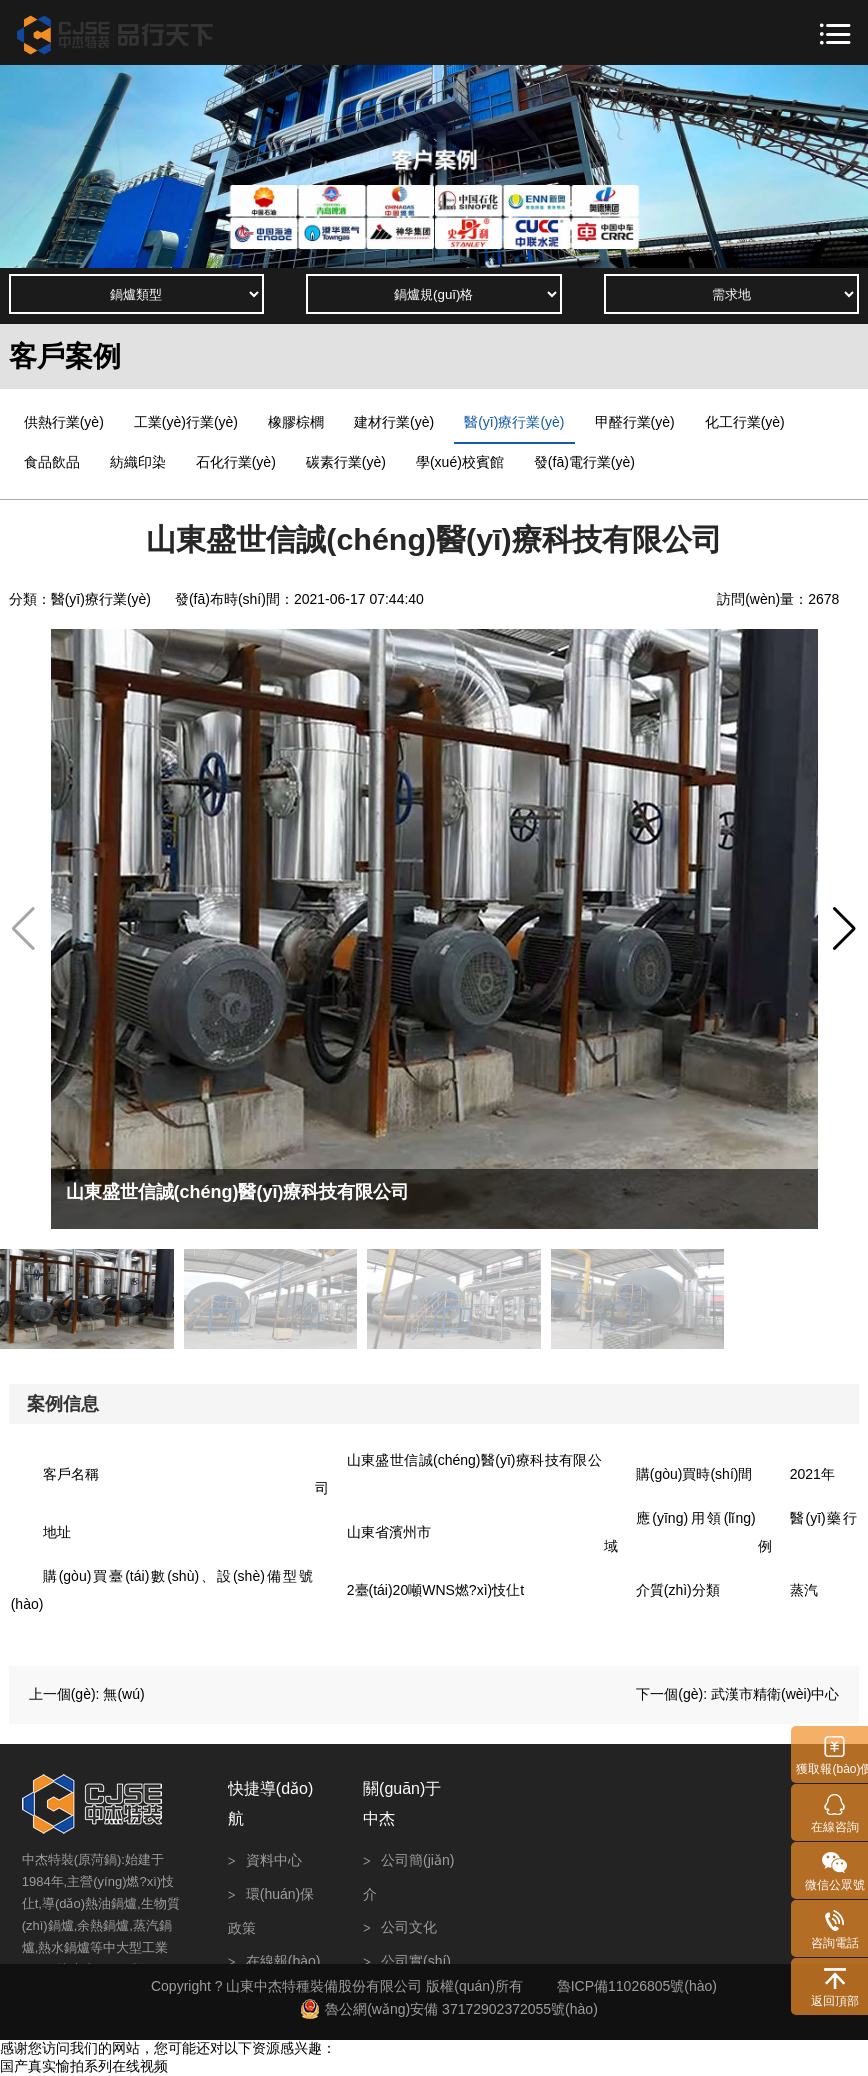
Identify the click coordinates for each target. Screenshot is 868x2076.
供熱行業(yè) (64, 422)
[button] (844, 929)
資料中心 (265, 1861)
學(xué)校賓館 (460, 462)
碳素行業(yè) (346, 462)
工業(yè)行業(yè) (186, 422)
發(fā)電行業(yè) (584, 462)
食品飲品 (52, 462)
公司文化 (400, 1928)
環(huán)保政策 (271, 1907)
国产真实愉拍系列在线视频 (84, 2066)
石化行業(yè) (236, 462)
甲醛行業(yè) (635, 422)
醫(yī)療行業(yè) (514, 422)
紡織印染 (138, 462)
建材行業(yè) (394, 422)
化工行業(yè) (745, 422)
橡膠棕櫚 (296, 422)
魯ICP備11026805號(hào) (637, 1986)
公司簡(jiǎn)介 (408, 1873)
